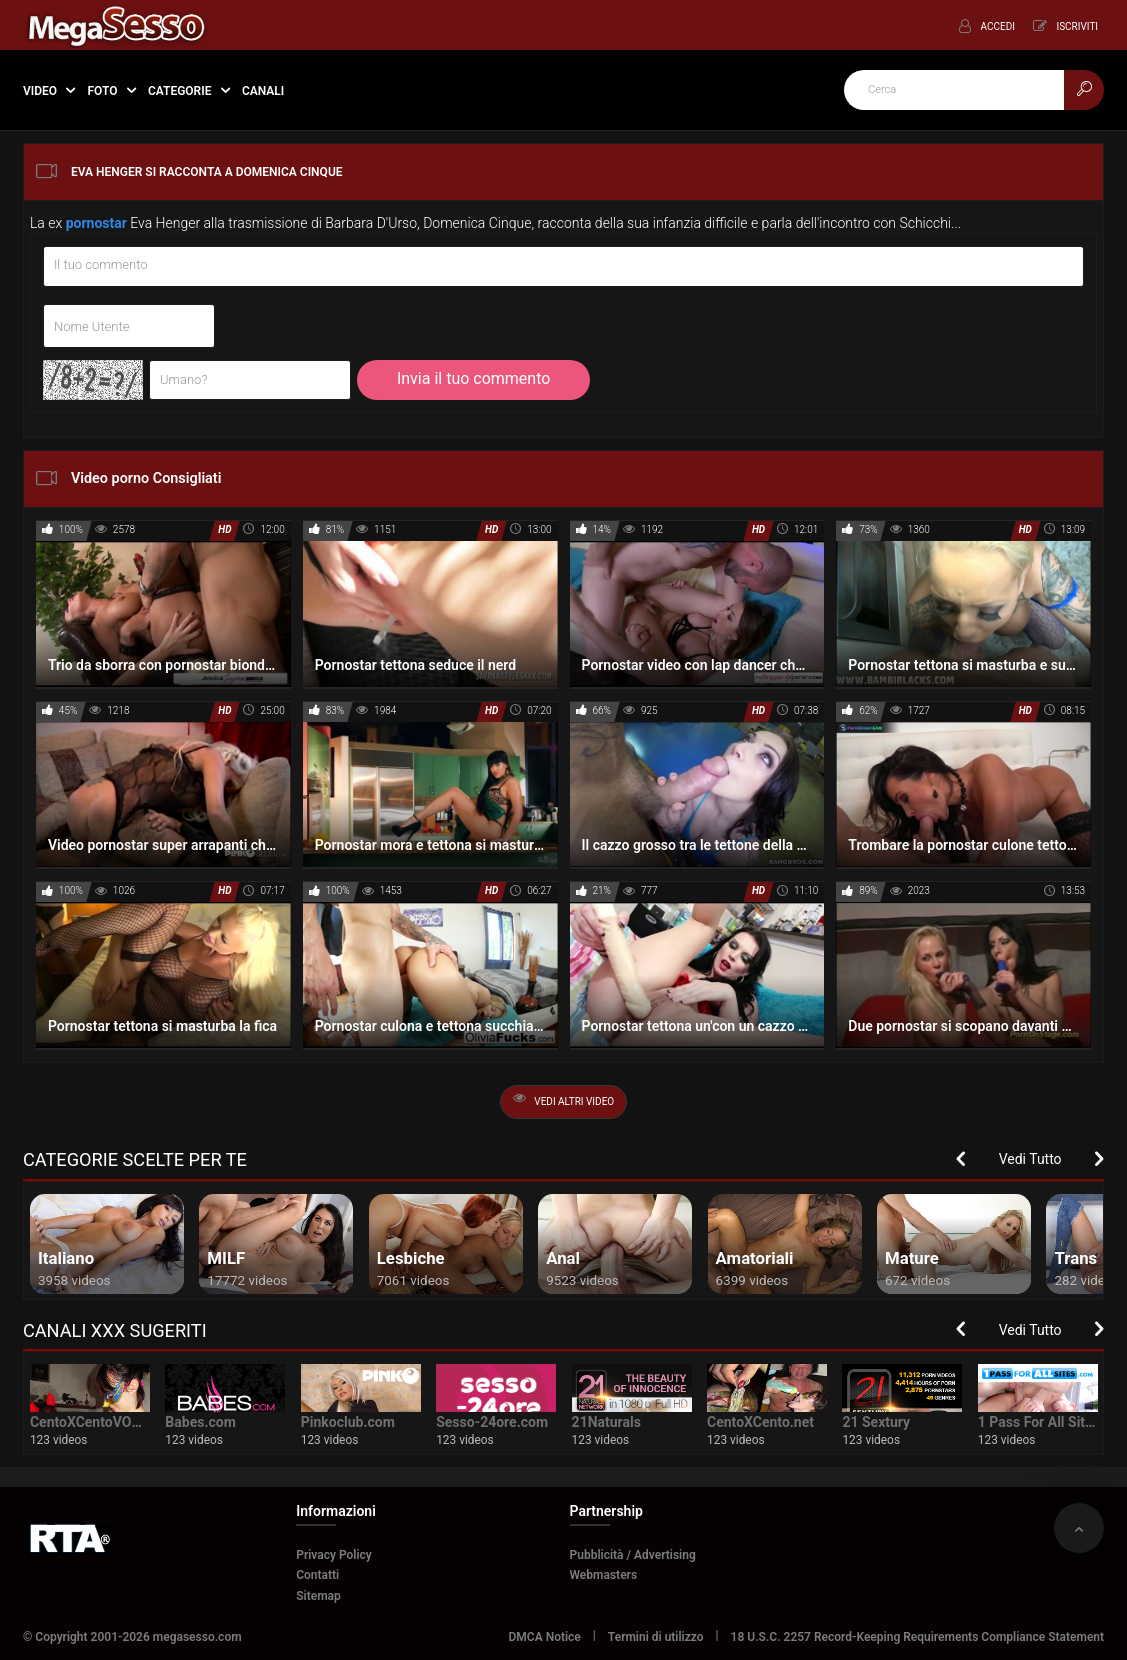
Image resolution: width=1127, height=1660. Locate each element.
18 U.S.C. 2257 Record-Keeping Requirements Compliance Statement (918, 1637)
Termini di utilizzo (656, 1637)
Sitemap (318, 1596)
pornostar (96, 223)
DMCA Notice (545, 1637)
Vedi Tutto (1030, 1159)
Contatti (317, 1575)
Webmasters (604, 1575)
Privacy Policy (334, 1555)
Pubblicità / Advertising (633, 1555)
